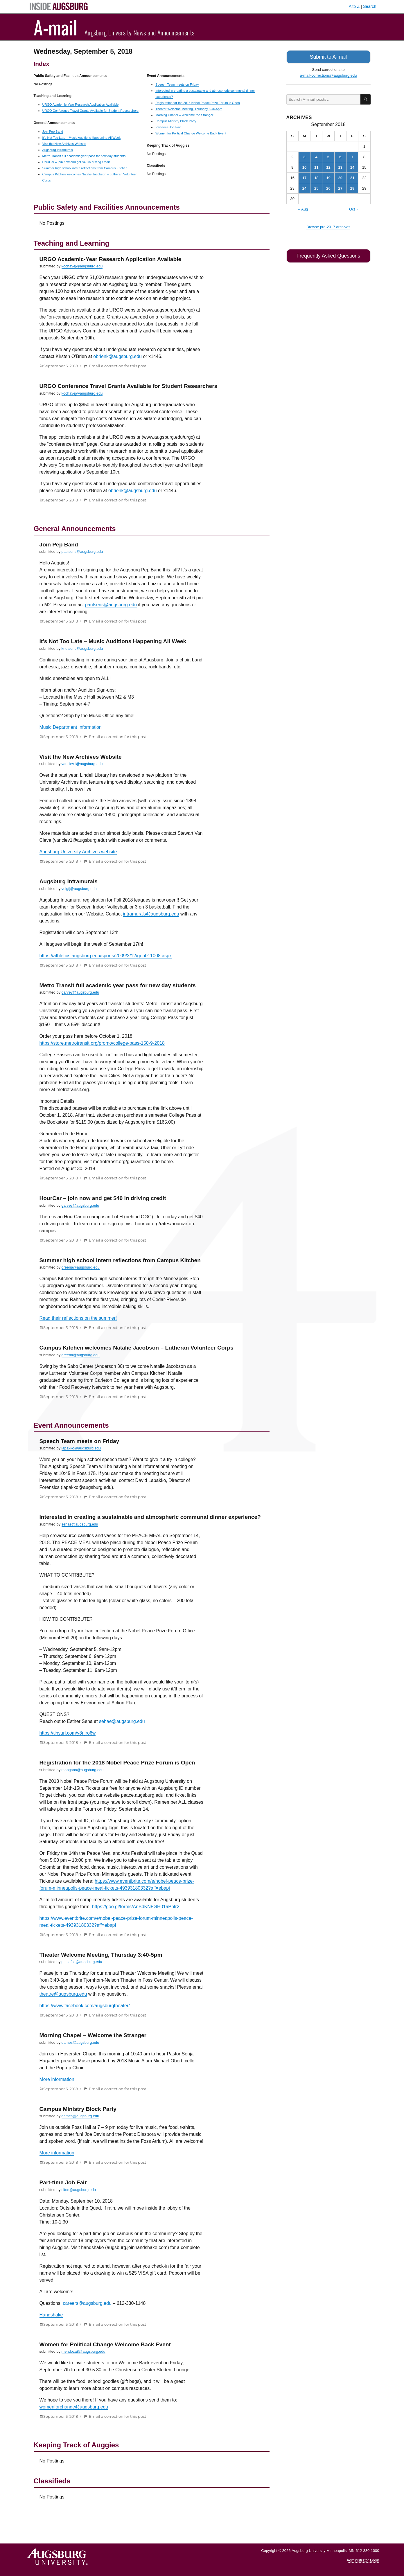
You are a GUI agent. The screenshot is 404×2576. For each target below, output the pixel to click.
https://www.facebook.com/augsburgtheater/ (84, 2005)
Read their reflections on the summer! (78, 1318)
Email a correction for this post (117, 366)
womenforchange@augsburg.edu (73, 2406)
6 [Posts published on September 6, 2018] (340, 156)
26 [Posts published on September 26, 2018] (328, 187)
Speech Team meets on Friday (177, 84)
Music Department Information (70, 727)
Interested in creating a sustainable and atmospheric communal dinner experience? (150, 1517)
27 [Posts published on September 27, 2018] (340, 187)
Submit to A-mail (328, 56)
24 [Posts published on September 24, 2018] (304, 187)
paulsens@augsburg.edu (82, 551)
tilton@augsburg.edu (79, 2190)
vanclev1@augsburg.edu (82, 764)
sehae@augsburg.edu (80, 1524)
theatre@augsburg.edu (63, 1994)
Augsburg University (308, 2550)
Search (369, 6)
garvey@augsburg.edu (80, 992)
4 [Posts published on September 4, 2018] (316, 156)
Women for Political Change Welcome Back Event (190, 133)
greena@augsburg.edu (81, 1267)
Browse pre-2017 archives (328, 226)
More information (56, 2079)
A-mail (56, 27)
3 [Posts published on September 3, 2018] (304, 156)
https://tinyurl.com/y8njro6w (67, 1732)
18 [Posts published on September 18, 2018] (316, 177)
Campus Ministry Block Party (175, 121)
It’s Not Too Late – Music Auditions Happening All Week (81, 137)
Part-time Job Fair (168, 127)
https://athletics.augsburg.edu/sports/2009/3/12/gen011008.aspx (105, 955)
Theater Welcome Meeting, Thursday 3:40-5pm (188, 109)
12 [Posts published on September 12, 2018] (328, 166)
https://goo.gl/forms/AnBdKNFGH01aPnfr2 (135, 1906)
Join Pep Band (52, 131)
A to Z (354, 6)
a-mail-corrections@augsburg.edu (328, 74)
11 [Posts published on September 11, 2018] (316, 166)
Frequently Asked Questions (328, 254)
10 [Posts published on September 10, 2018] (304, 166)
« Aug (303, 208)
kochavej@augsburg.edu (82, 266)
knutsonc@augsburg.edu (82, 648)
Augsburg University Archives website (78, 851)
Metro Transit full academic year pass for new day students (84, 156)
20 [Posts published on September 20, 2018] (340, 177)
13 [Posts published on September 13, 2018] (340, 166)
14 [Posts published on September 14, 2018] (352, 166)
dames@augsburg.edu (80, 2042)
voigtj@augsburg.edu (79, 888)
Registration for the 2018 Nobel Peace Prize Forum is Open (197, 103)
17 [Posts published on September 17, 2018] (304, 177)
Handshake (51, 2314)
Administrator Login (363, 2560)
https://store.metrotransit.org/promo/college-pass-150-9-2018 (102, 1043)
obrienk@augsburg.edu (117, 356)
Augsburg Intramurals (57, 150)
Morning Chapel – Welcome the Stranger (184, 115)
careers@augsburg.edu (87, 2303)
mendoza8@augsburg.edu (83, 2351)
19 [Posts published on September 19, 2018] (328, 177)
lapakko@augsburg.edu (81, 1448)
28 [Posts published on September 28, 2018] (352, 187)
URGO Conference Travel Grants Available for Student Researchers (90, 110)
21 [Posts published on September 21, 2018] (352, 177)
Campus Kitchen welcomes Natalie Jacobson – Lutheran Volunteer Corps (136, 1348)
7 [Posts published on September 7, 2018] (352, 156)
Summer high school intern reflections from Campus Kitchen (85, 168)
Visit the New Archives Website (64, 143)
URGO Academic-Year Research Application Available (80, 104)
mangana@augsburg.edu (83, 1770)
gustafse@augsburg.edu (82, 1962)
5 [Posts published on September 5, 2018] (328, 156)
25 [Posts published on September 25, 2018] (316, 187)
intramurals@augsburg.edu (151, 913)
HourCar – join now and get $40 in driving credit (76, 162)
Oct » (353, 208)
